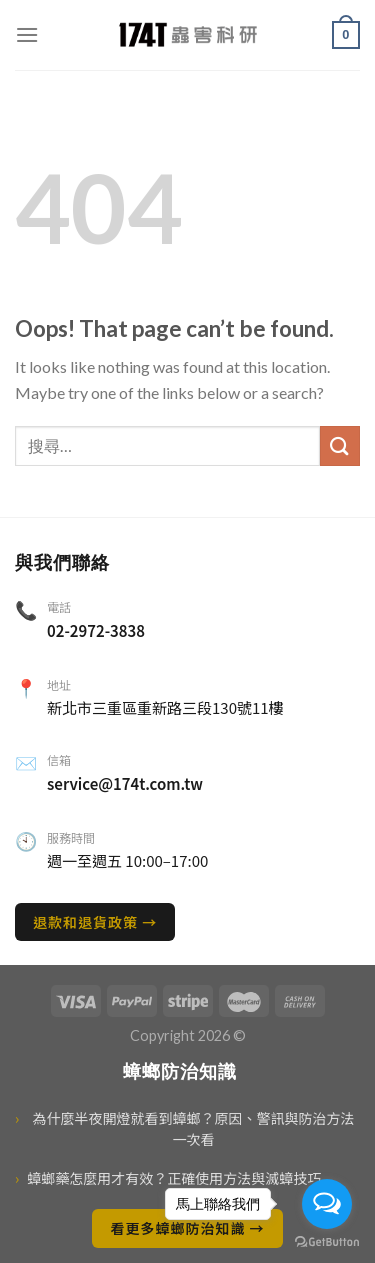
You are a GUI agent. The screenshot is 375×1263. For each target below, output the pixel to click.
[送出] (340, 445)
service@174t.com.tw (125, 783)
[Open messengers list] (327, 1204)
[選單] (27, 34)
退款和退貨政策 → (95, 922)
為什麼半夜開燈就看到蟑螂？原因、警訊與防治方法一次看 (185, 1128)
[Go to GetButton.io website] (327, 1242)
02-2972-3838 (96, 630)
